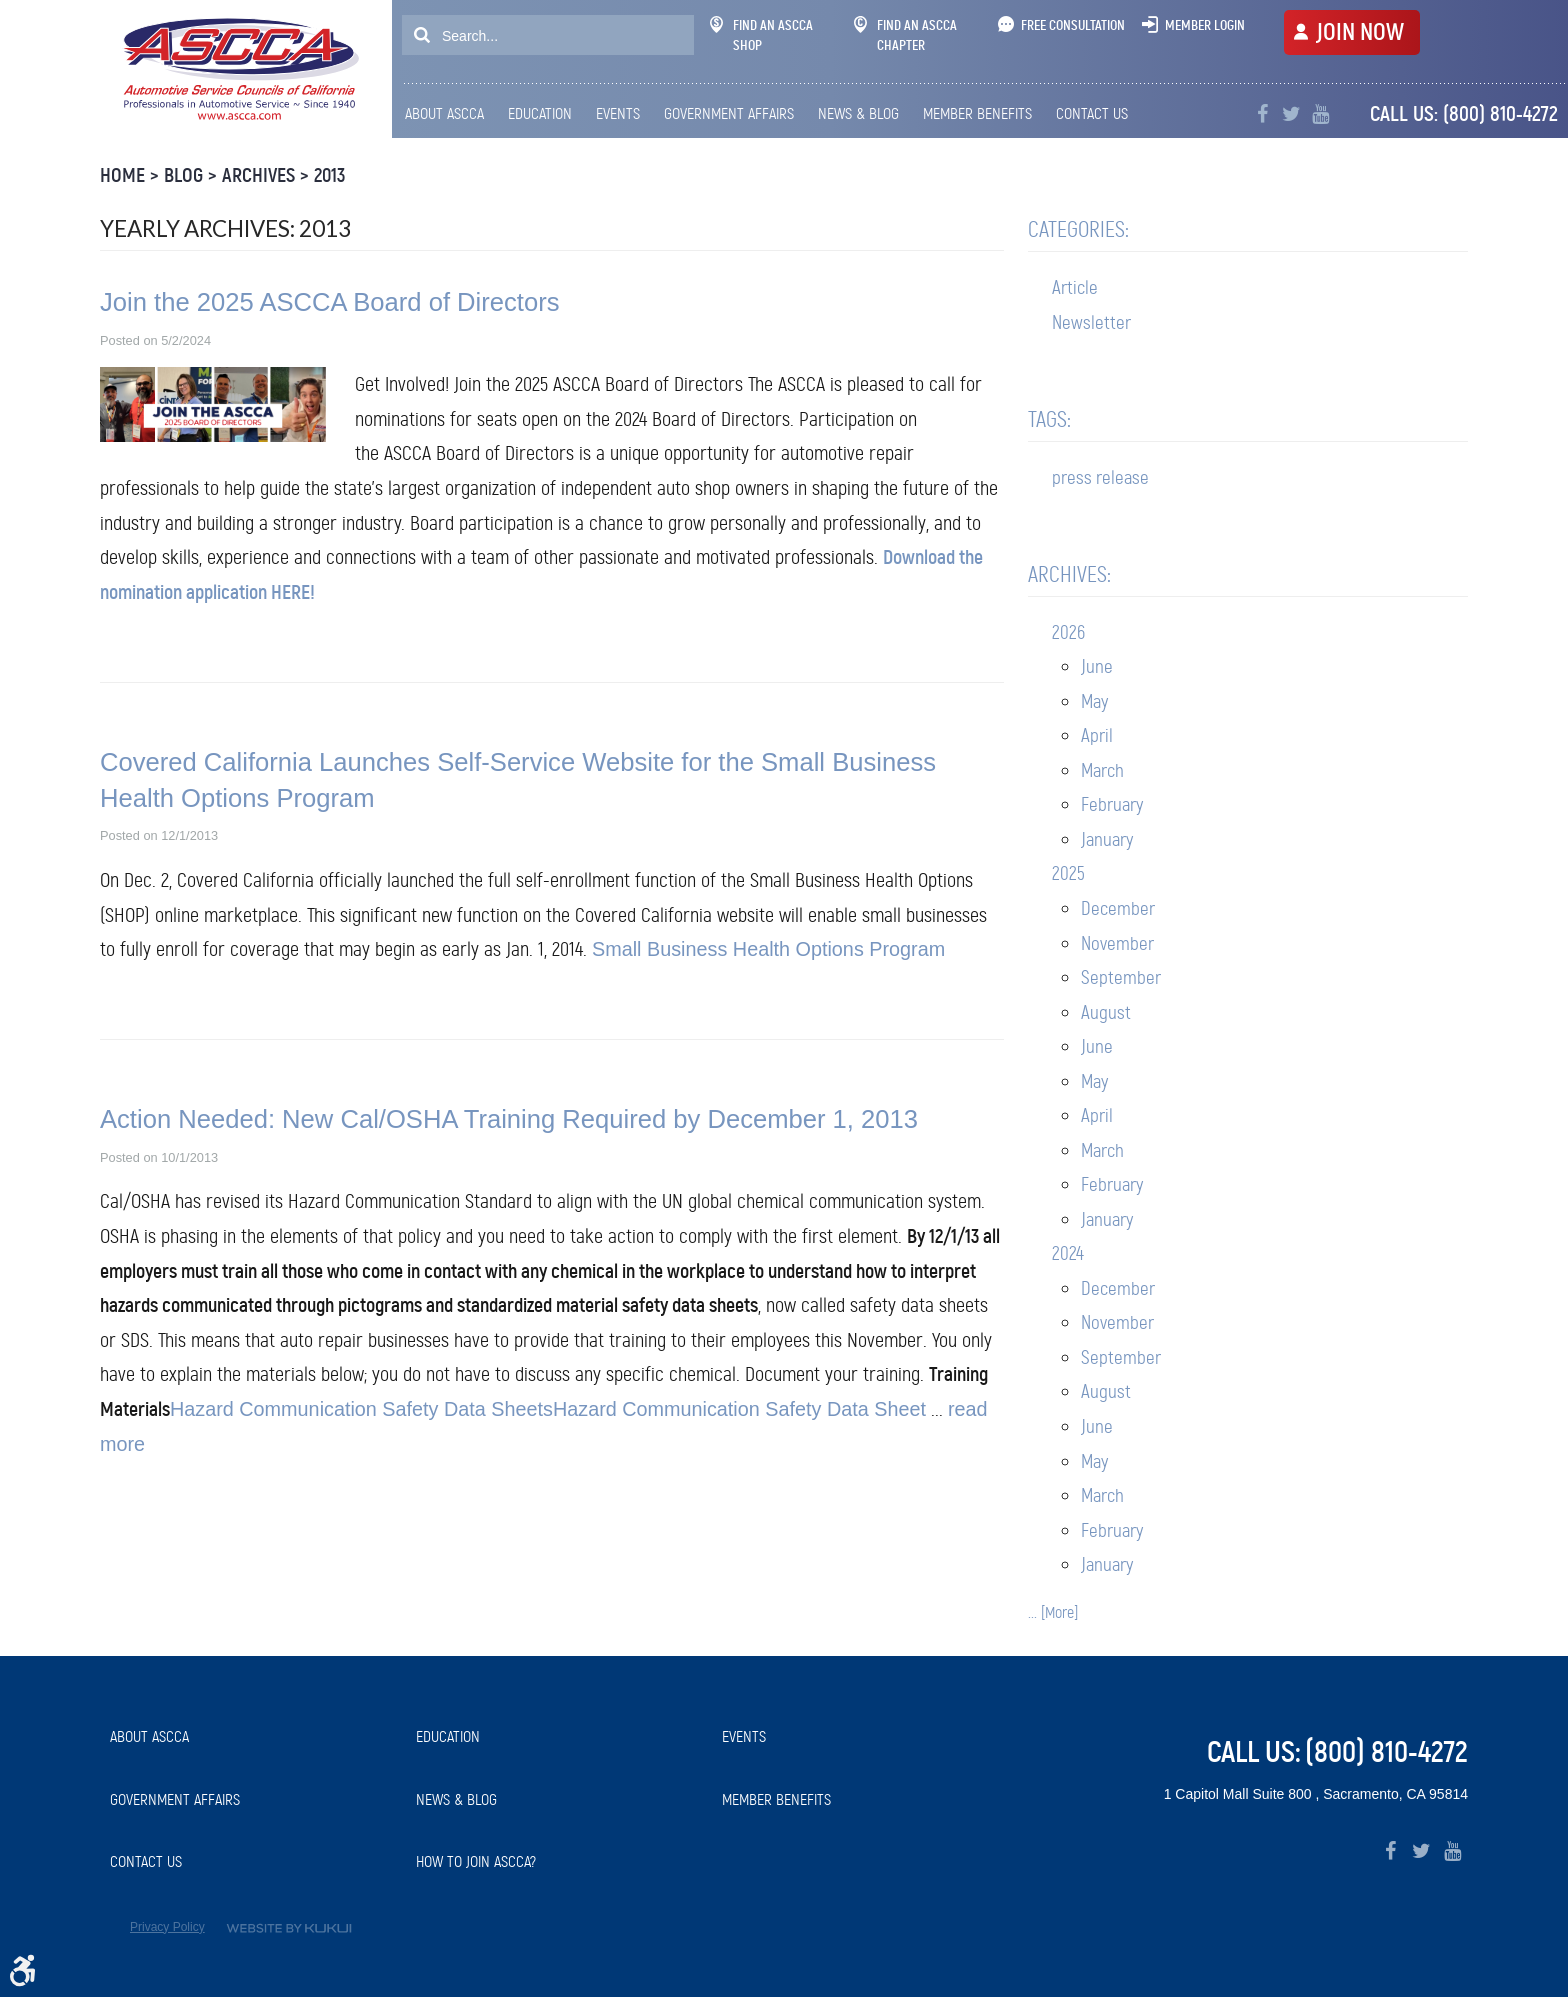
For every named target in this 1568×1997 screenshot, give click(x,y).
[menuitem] (449, 114)
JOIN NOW (1360, 32)
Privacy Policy (167, 1927)
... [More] (1053, 1612)
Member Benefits (977, 113)
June (1097, 666)
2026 (1068, 632)
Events (618, 113)
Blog (183, 175)
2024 (1068, 1253)
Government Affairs (729, 113)
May (1094, 701)
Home (122, 175)
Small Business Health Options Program (768, 949)
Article (1075, 287)
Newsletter (1091, 322)
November (1117, 943)
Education (540, 113)
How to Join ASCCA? (476, 1861)
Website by (289, 1928)
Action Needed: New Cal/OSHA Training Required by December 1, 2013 (509, 1119)
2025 (1068, 873)
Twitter (1291, 114)
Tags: (1049, 419)
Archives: (1069, 574)
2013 (329, 175)
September (1121, 977)
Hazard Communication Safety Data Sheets (361, 1409)
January (1107, 839)
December (1118, 908)
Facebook (1262, 114)
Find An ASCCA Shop (761, 35)
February (1112, 804)
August (1106, 1012)
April (1097, 735)
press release (1100, 477)
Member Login (1205, 25)
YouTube (1320, 114)
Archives (258, 175)
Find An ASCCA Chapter (905, 35)
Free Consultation (1073, 25)
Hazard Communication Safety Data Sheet (739, 1409)
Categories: (1078, 229)
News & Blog (858, 113)
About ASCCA (444, 113)
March (1102, 770)
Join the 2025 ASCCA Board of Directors (330, 302)
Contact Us (1092, 113)
